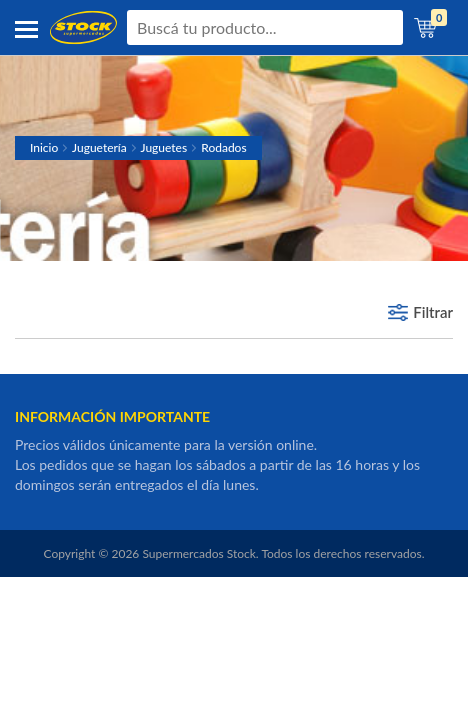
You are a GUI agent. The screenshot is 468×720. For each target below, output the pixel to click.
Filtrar (433, 312)
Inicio (44, 147)
